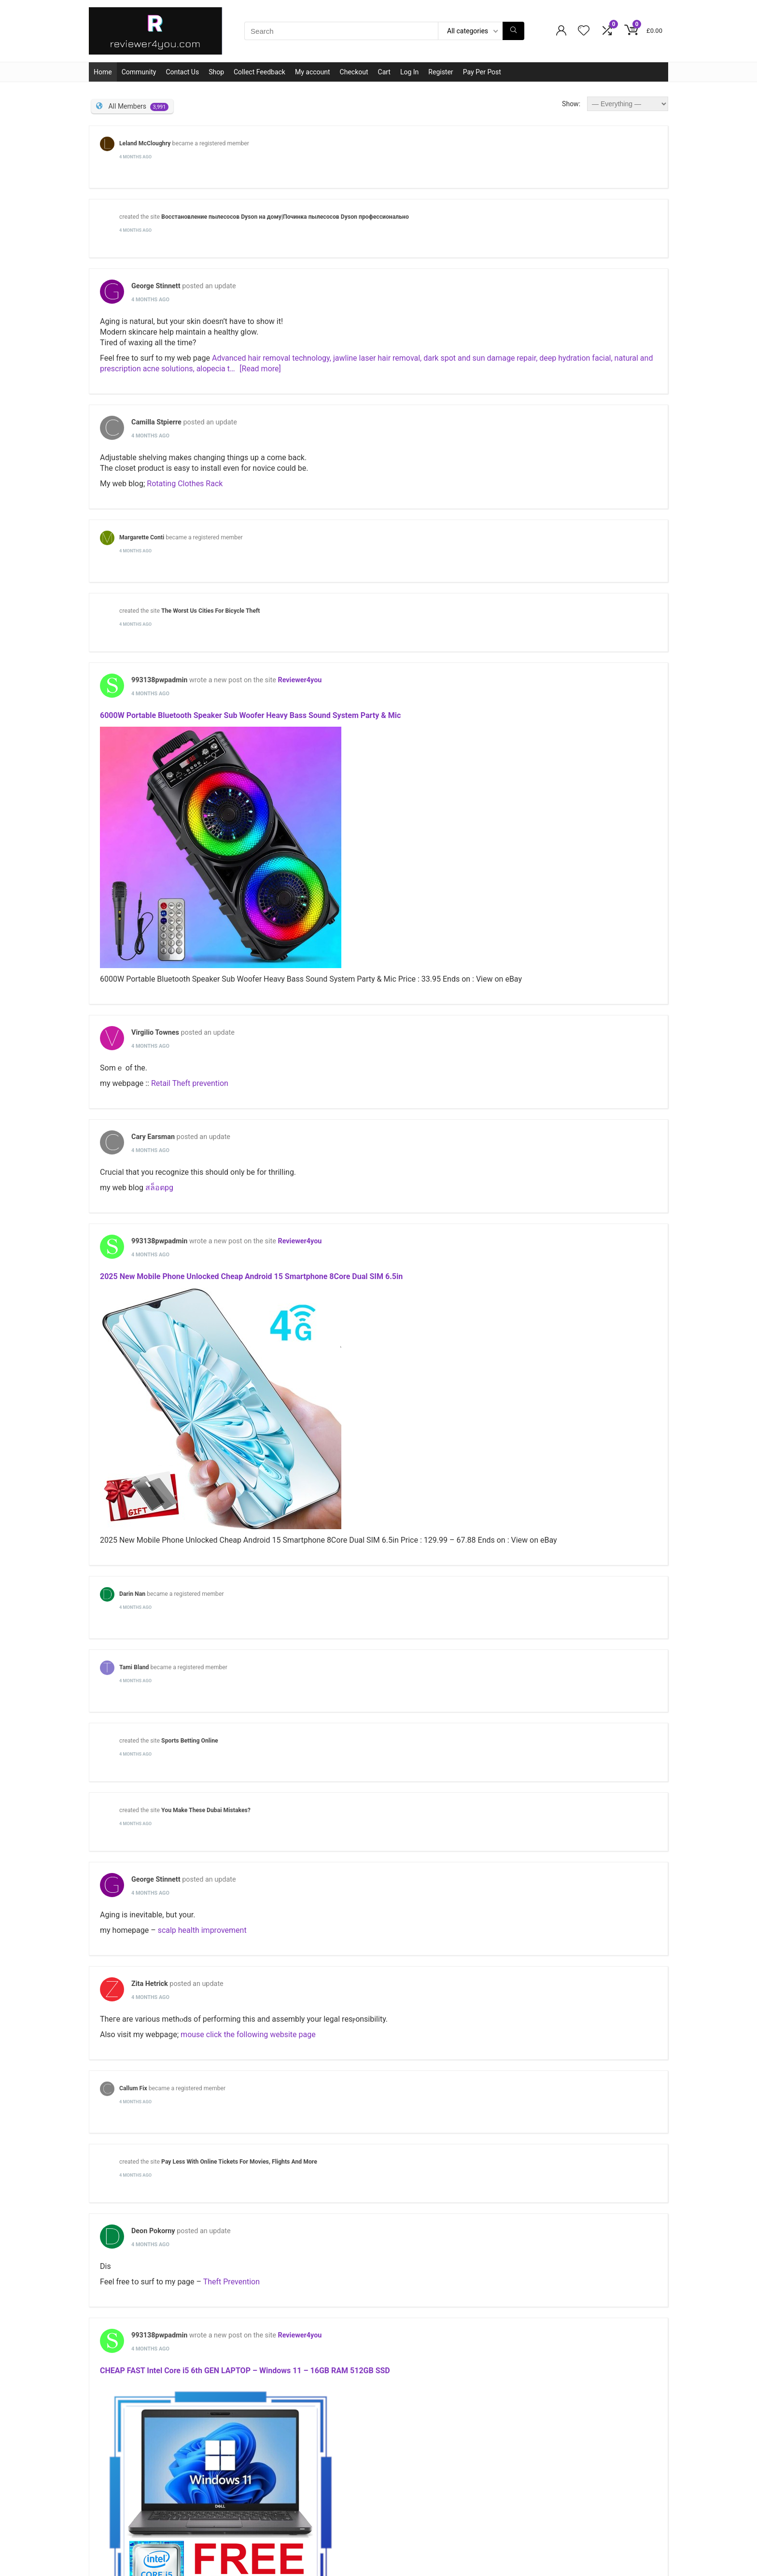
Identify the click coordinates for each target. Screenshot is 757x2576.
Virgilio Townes (155, 1032)
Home (103, 72)
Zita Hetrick (149, 1984)
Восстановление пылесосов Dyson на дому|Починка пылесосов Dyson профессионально (285, 216)
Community (139, 72)
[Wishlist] (583, 31)
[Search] (513, 31)
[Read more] (259, 368)
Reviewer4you (300, 680)
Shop (216, 72)
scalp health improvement (202, 1930)
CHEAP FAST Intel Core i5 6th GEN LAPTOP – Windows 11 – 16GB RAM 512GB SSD (245, 2370)
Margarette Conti (141, 537)
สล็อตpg (159, 1187)
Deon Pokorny (153, 2231)
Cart (384, 72)
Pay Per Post (482, 72)
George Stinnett (156, 286)
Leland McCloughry (144, 143)
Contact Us (182, 72)
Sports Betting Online (189, 1740)
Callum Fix (133, 2088)
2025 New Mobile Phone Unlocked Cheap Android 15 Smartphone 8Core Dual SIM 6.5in (251, 1276)
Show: (571, 104)
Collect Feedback (259, 72)
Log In (409, 72)
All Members (137, 106)
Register (440, 72)
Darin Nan (132, 1594)
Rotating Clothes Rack (185, 483)
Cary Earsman (153, 1137)
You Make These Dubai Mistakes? (206, 1810)
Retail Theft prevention (189, 1083)
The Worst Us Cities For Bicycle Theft (210, 610)
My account (312, 72)
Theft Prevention (231, 2281)
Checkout (354, 72)
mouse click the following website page (248, 2034)
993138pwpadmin (159, 680)
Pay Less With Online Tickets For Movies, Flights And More (239, 2161)
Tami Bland (134, 1667)
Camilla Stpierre (156, 422)
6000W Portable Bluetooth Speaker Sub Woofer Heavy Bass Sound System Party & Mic (250, 715)
